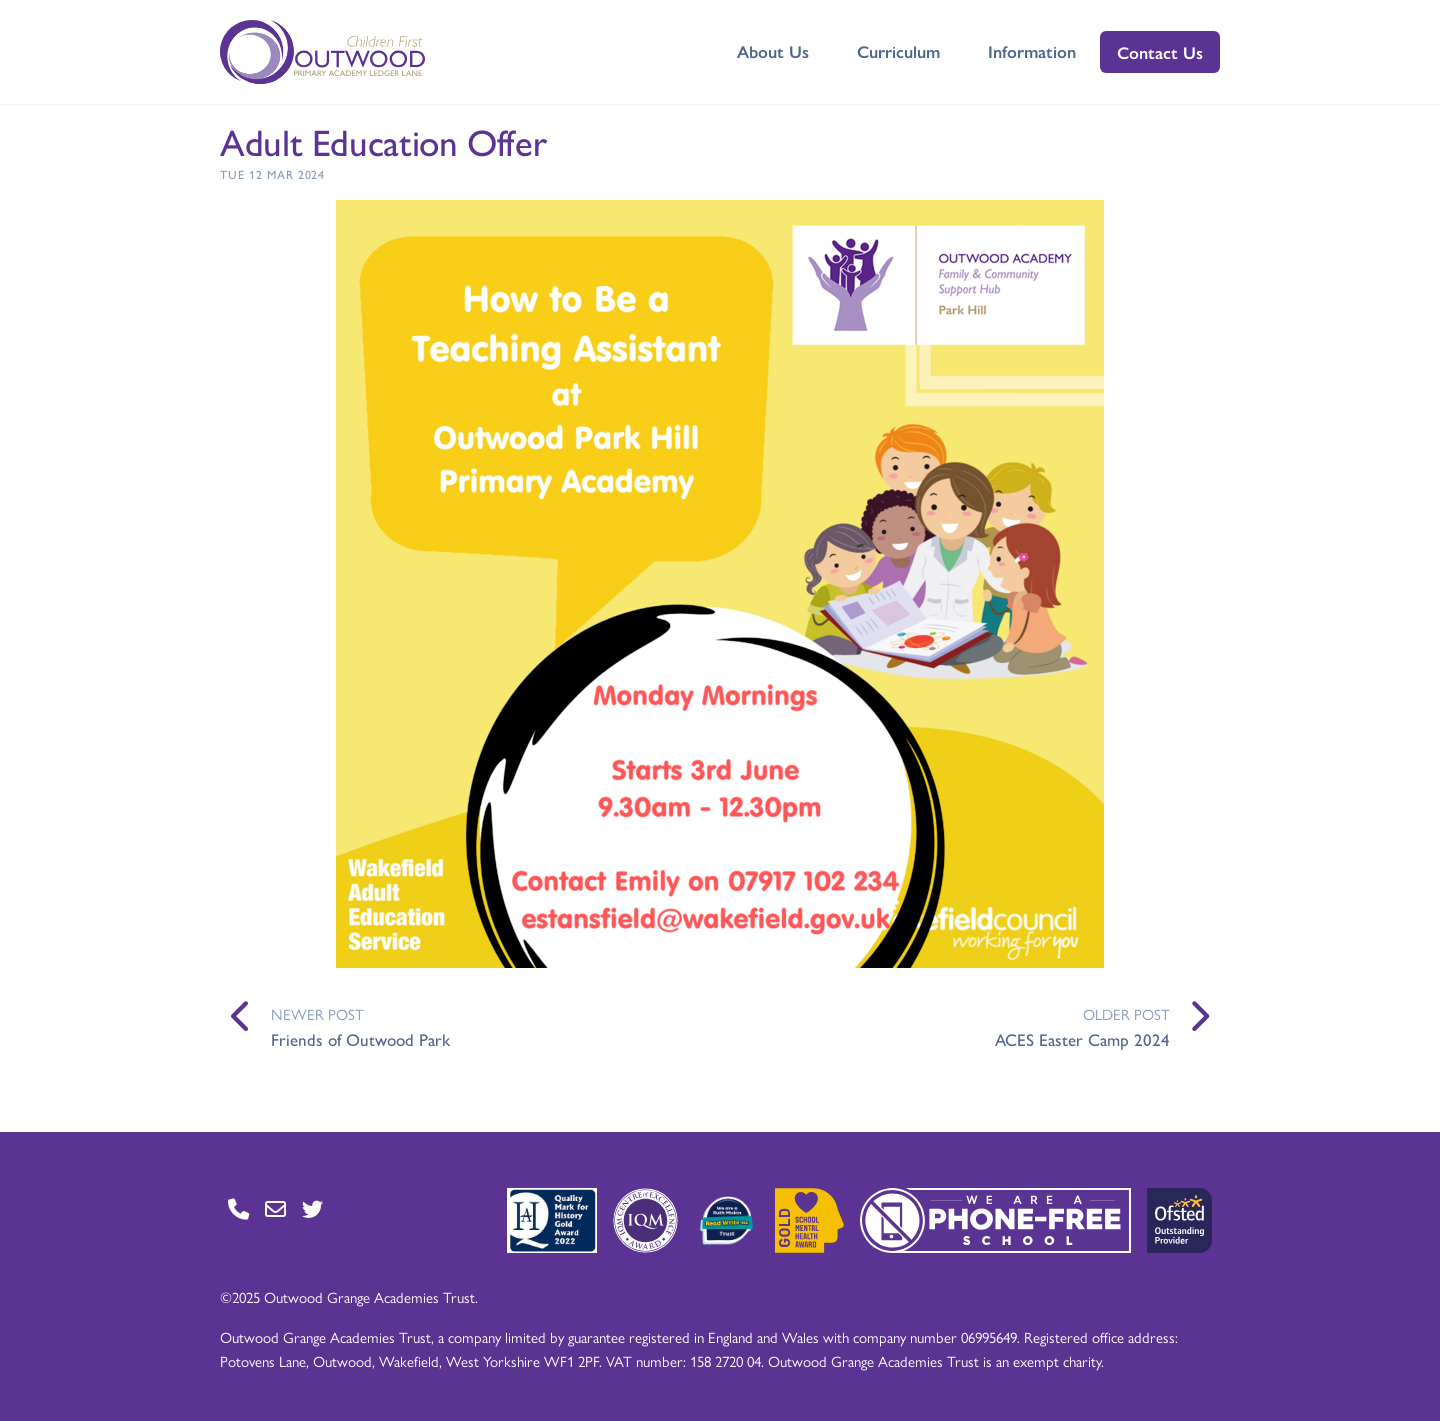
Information (1032, 51)
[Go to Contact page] (238, 1208)
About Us (773, 51)
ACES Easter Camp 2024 (1082, 1039)
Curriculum (898, 51)
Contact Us (1160, 52)
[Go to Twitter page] (312, 1208)
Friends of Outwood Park (360, 1039)
